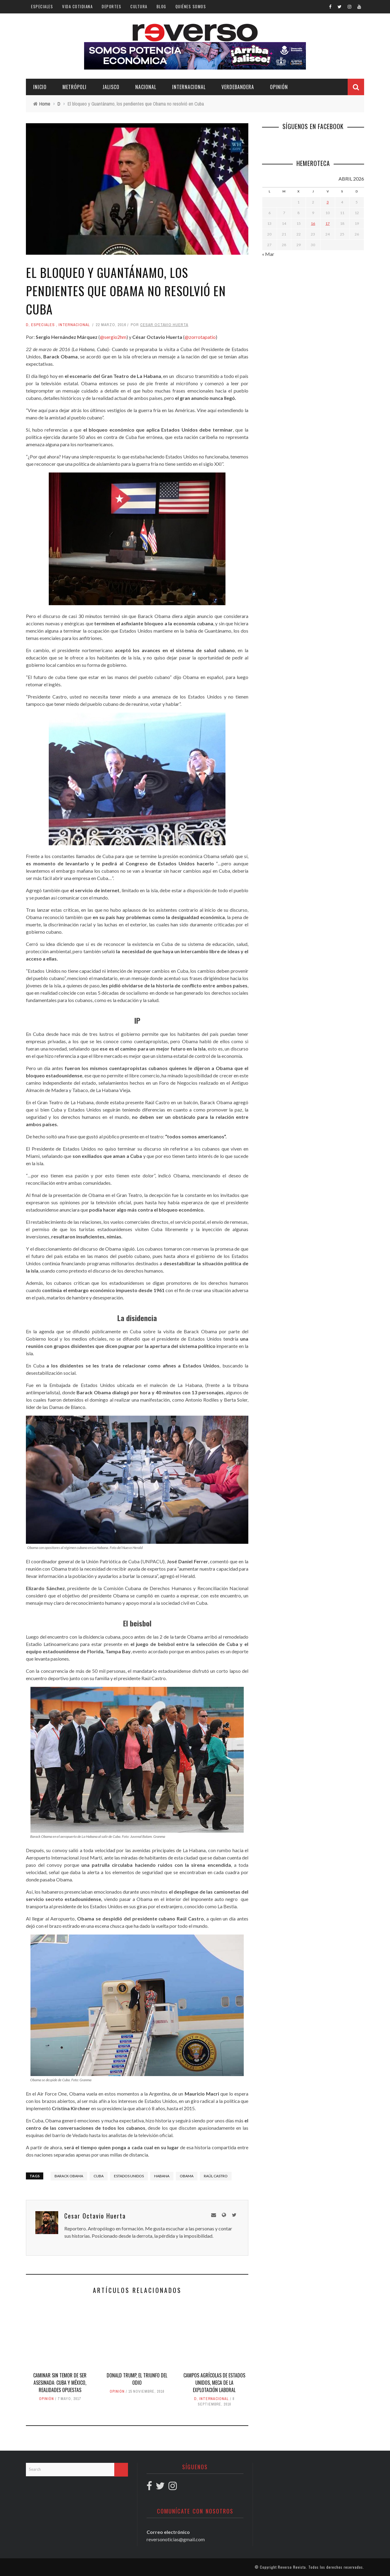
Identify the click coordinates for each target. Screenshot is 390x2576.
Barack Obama (69, 2176)
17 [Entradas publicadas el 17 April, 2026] (327, 223)
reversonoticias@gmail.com (176, 2539)
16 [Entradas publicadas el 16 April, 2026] (313, 223)
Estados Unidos (129, 2176)
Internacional (189, 87)
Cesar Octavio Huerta (164, 324)
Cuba (99, 2176)
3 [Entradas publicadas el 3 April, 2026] (328, 202)
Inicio (40, 87)
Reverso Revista (292, 2567)
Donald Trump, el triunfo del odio (137, 2379)
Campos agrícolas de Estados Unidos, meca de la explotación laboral (214, 2383)
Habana (161, 2176)
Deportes (111, 6)
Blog (161, 6)
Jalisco (110, 87)
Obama (186, 2176)
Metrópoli (74, 87)
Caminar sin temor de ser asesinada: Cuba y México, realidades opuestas (60, 2383)
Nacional (145, 87)
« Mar (268, 254)
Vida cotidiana (77, 6)
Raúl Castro (216, 2176)
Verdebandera (238, 87)
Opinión (279, 87)
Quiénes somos (191, 6)
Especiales (42, 6)
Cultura (138, 6)
